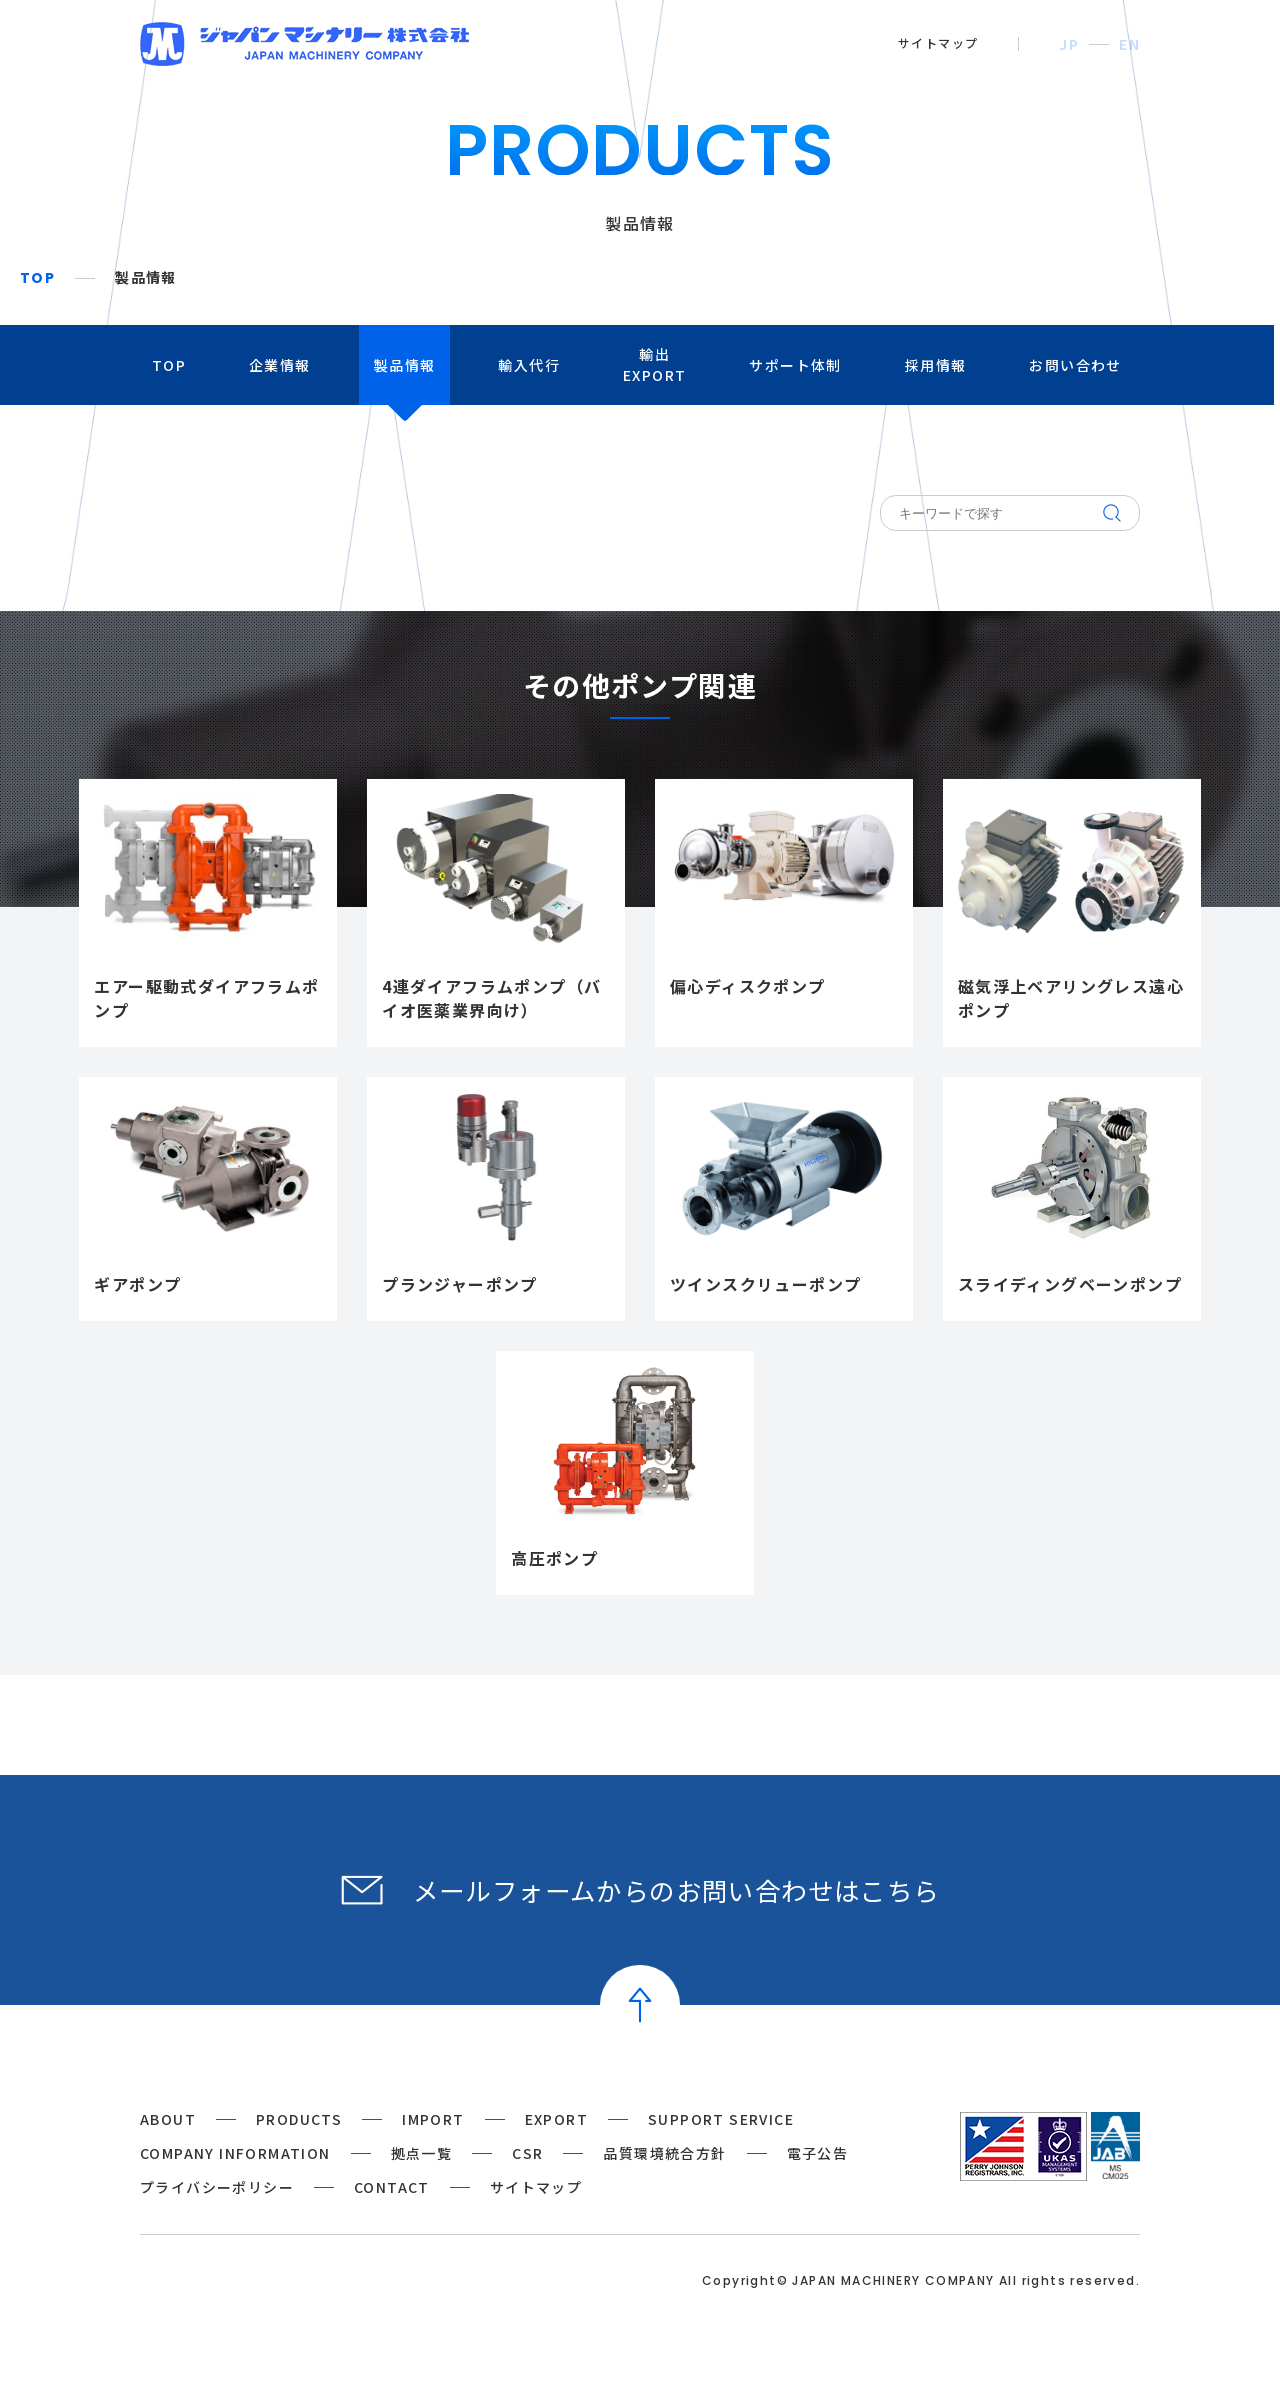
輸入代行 (532, 365)
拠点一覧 (422, 2153)
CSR (527, 2153)
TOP (37, 278)
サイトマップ (938, 43)
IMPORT (433, 2119)
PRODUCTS (299, 2119)
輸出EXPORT (657, 364)
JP (1069, 44)
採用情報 (939, 365)
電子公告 (818, 2153)
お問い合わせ (1079, 365)
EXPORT (556, 2119)
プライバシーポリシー (217, 2187)
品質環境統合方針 (664, 2153)
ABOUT (168, 2119)
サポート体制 (799, 365)
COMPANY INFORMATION (235, 2153)
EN (1129, 44)
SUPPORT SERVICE (721, 2119)
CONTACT (392, 2187)
